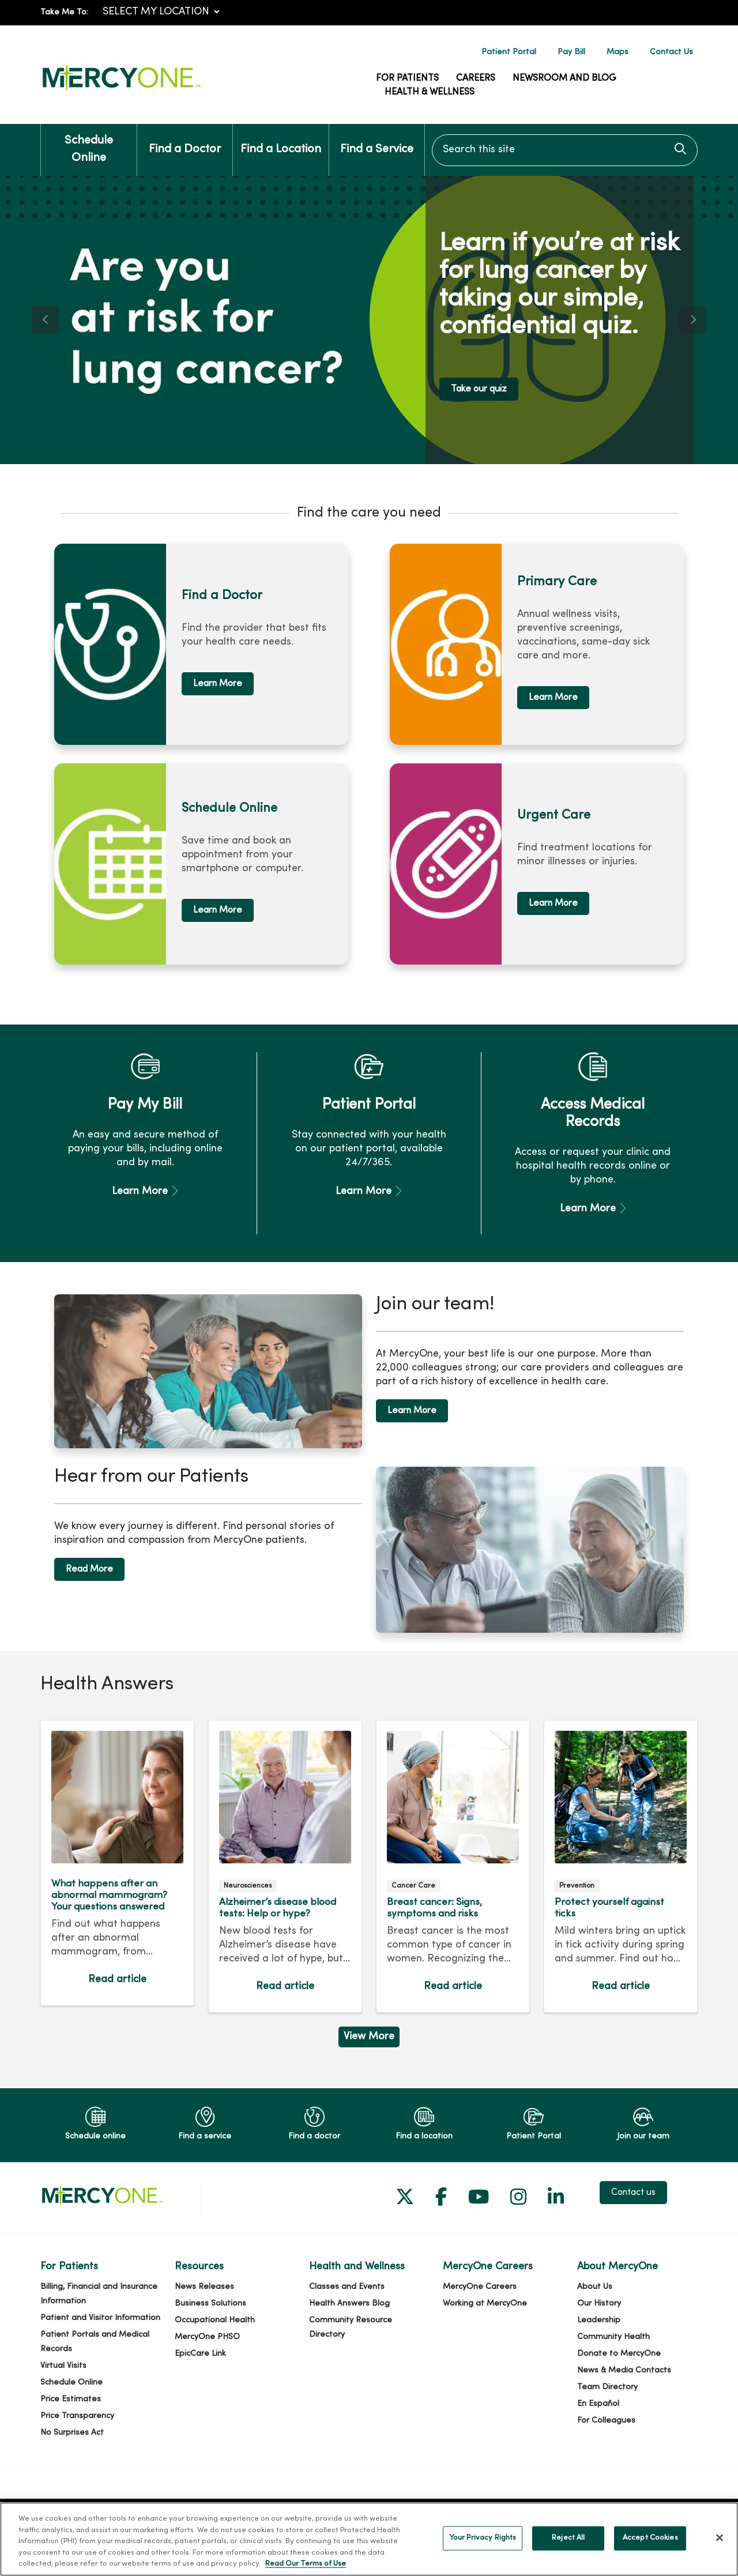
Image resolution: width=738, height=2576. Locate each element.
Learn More (217, 683)
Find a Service (376, 139)
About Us (594, 2287)
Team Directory (607, 2387)
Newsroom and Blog (564, 78)
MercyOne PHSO (207, 2337)
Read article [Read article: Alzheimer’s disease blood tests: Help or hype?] (285, 1866)
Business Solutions (210, 2303)
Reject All (568, 2549)
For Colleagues (606, 2420)
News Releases (204, 2287)
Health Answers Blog (349, 2303)
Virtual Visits (63, 2366)
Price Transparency (77, 2416)
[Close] (719, 2549)
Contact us (633, 2192)
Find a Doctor (185, 139)
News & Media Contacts (624, 2370)
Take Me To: (64, 12)
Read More (89, 1569)
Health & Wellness (430, 92)
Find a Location (281, 139)
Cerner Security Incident (186, 2512)
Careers (475, 78)
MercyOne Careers (480, 2287)
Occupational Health (215, 2320)
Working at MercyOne (485, 2303)
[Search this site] (565, 150)
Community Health (613, 2337)
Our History (599, 2303)
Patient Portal (508, 52)
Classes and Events (347, 2287)
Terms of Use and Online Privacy (310, 2512)
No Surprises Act (72, 2432)
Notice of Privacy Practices (440, 2512)
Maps (617, 52)
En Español (598, 2404)
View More (369, 2037)
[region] (369, 320)
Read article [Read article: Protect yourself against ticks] (620, 1866)
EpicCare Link (200, 2353)
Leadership (598, 2320)
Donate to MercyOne (619, 2353)
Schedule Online (89, 144)
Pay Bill (571, 52)
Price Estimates (70, 2399)
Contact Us (671, 52)
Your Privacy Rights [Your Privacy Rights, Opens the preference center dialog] (482, 2549)
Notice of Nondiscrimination (565, 2512)
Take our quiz (479, 389)
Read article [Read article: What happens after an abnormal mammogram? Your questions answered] (117, 1862)
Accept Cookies (650, 2549)
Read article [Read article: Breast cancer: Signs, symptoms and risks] (452, 1866)
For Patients (407, 78)
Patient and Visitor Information (100, 2318)
